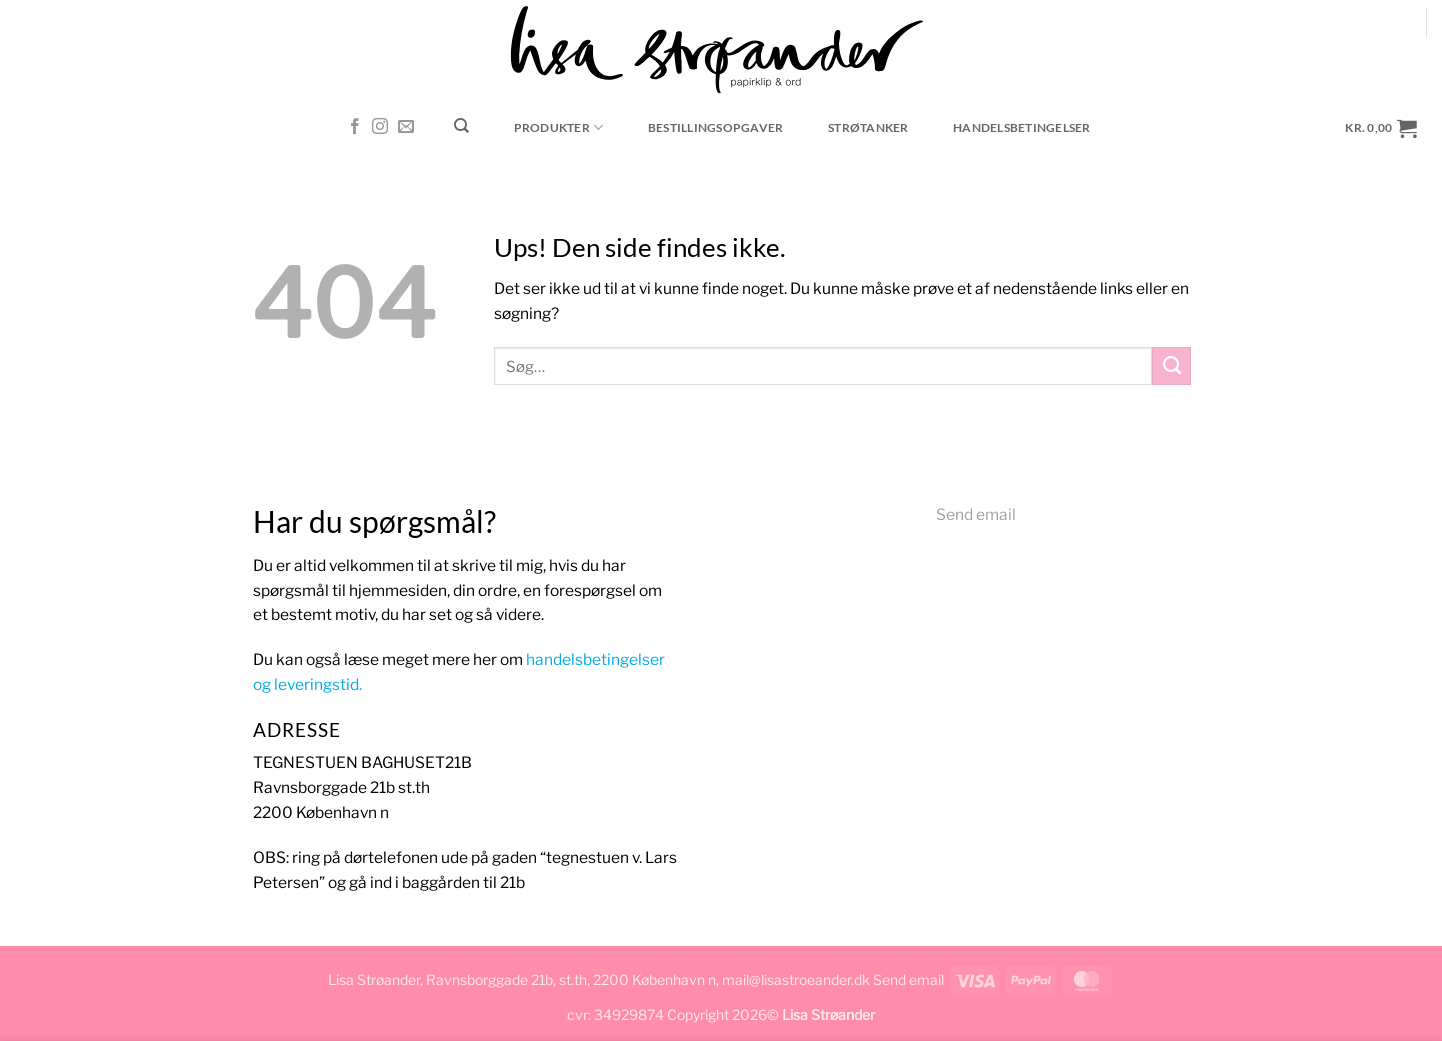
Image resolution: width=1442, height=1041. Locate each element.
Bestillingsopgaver (715, 127)
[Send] (1171, 366)
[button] (1381, 127)
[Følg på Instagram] (380, 127)
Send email (976, 514)
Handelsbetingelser (1021, 127)
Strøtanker (868, 127)
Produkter (559, 127)
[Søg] (462, 126)
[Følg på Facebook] (355, 127)
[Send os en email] (406, 127)
